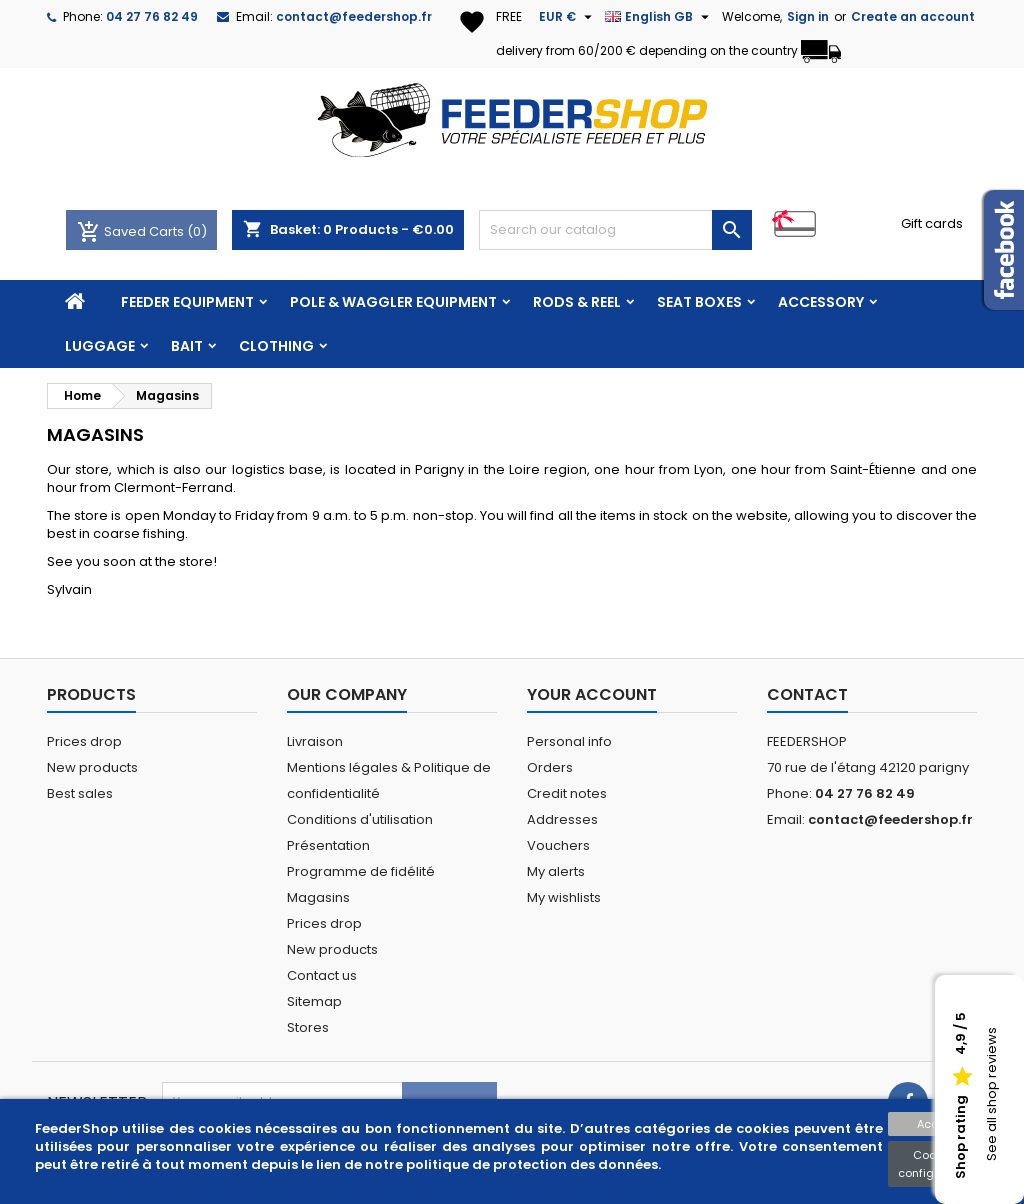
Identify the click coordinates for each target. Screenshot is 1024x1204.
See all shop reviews (991, 1095)
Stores (308, 1027)
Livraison (315, 741)
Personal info (569, 741)
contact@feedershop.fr (354, 16)
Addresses (562, 819)
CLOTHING (276, 346)
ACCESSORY (821, 302)
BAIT (187, 346)
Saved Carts (132, 231)
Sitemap (314, 1001)
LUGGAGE (100, 346)
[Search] (615, 230)
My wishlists (564, 897)
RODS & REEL (577, 302)
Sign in (808, 16)
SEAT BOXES (699, 302)
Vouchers (558, 845)
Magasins (318, 897)
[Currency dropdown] (568, 17)
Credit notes (567, 793)
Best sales (80, 793)
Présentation (328, 845)
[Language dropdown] (659, 17)
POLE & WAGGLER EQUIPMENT (393, 302)
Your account (592, 694)
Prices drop (84, 741)
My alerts (556, 871)
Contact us (322, 975)
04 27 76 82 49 (152, 16)
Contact (807, 694)
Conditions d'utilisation (360, 819)
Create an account (913, 16)
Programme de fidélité (361, 871)
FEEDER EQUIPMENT (187, 302)
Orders (550, 767)
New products (92, 767)
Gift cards (932, 223)
